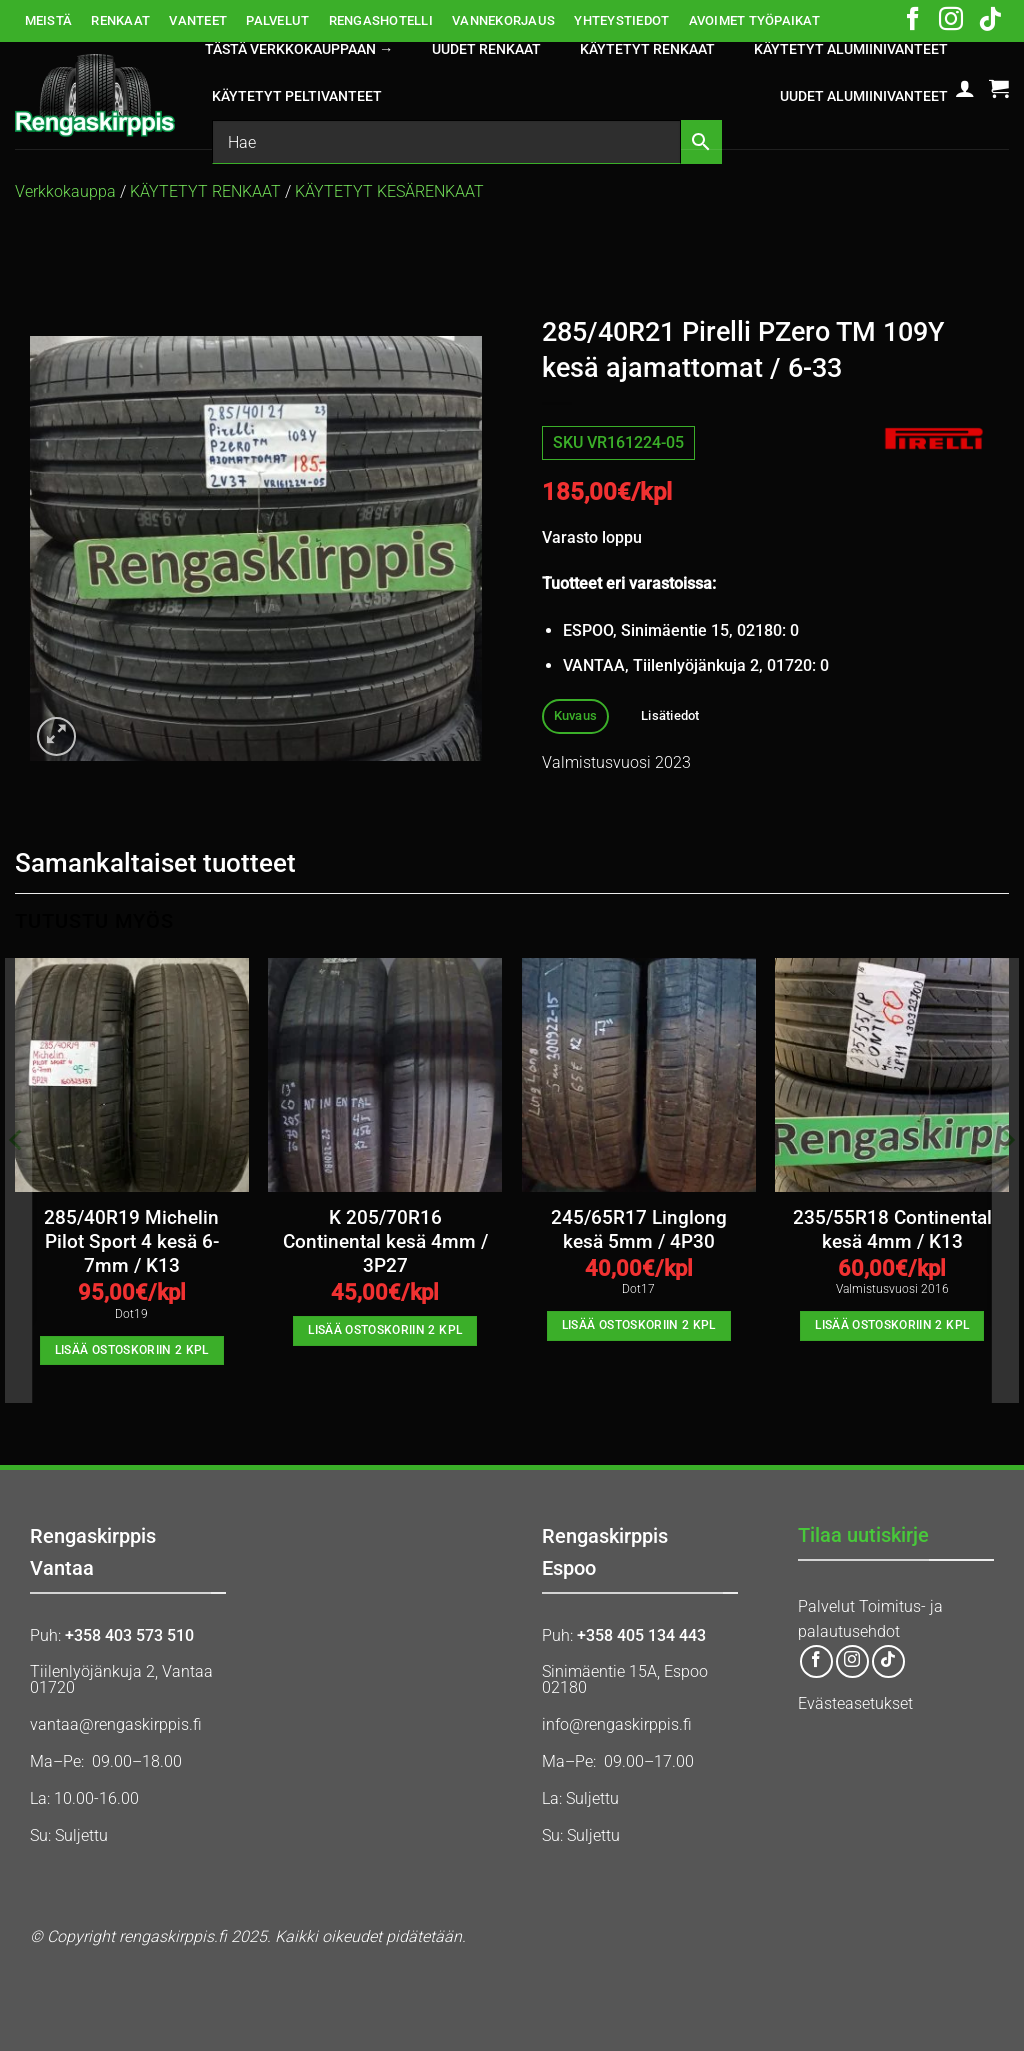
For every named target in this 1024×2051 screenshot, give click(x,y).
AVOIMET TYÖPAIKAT (754, 20)
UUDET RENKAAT (486, 49)
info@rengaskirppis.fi (617, 1724)
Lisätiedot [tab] (670, 715)
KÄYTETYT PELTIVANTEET (297, 96)
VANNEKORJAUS (503, 20)
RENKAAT (120, 20)
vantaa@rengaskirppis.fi (116, 1724)
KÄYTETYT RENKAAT (647, 49)
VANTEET (198, 20)
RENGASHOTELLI (381, 20)
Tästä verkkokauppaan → (299, 49)
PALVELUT (277, 20)
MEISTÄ (49, 20)
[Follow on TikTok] (990, 21)
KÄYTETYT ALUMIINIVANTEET (851, 49)
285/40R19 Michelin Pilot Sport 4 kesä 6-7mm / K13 (131, 1242)
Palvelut (826, 1606)
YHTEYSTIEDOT (621, 20)
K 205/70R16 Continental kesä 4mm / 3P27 (385, 1242)
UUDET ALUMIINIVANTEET (864, 96)
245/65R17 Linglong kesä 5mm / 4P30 (639, 1230)
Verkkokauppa (65, 191)
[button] (965, 88)
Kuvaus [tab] (576, 715)
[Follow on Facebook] (913, 21)
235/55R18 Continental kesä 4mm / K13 (892, 1230)
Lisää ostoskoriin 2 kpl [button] (132, 1350)
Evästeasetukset (855, 1703)
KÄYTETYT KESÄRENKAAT (389, 191)
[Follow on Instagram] (951, 21)
